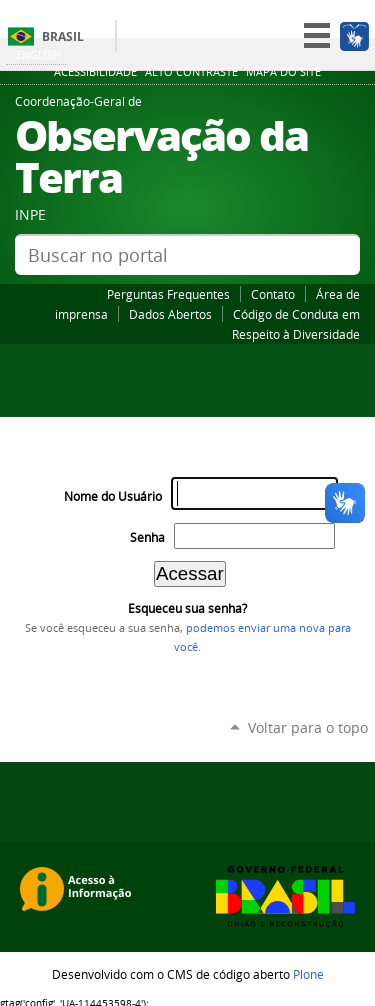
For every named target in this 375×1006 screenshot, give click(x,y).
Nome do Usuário (113, 496)
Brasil (63, 36)
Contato (273, 294)
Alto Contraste (191, 72)
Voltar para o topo (308, 727)
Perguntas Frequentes (168, 294)
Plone (308, 974)
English (38, 54)
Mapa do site (283, 72)
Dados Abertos (170, 314)
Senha (147, 537)
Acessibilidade (95, 72)
